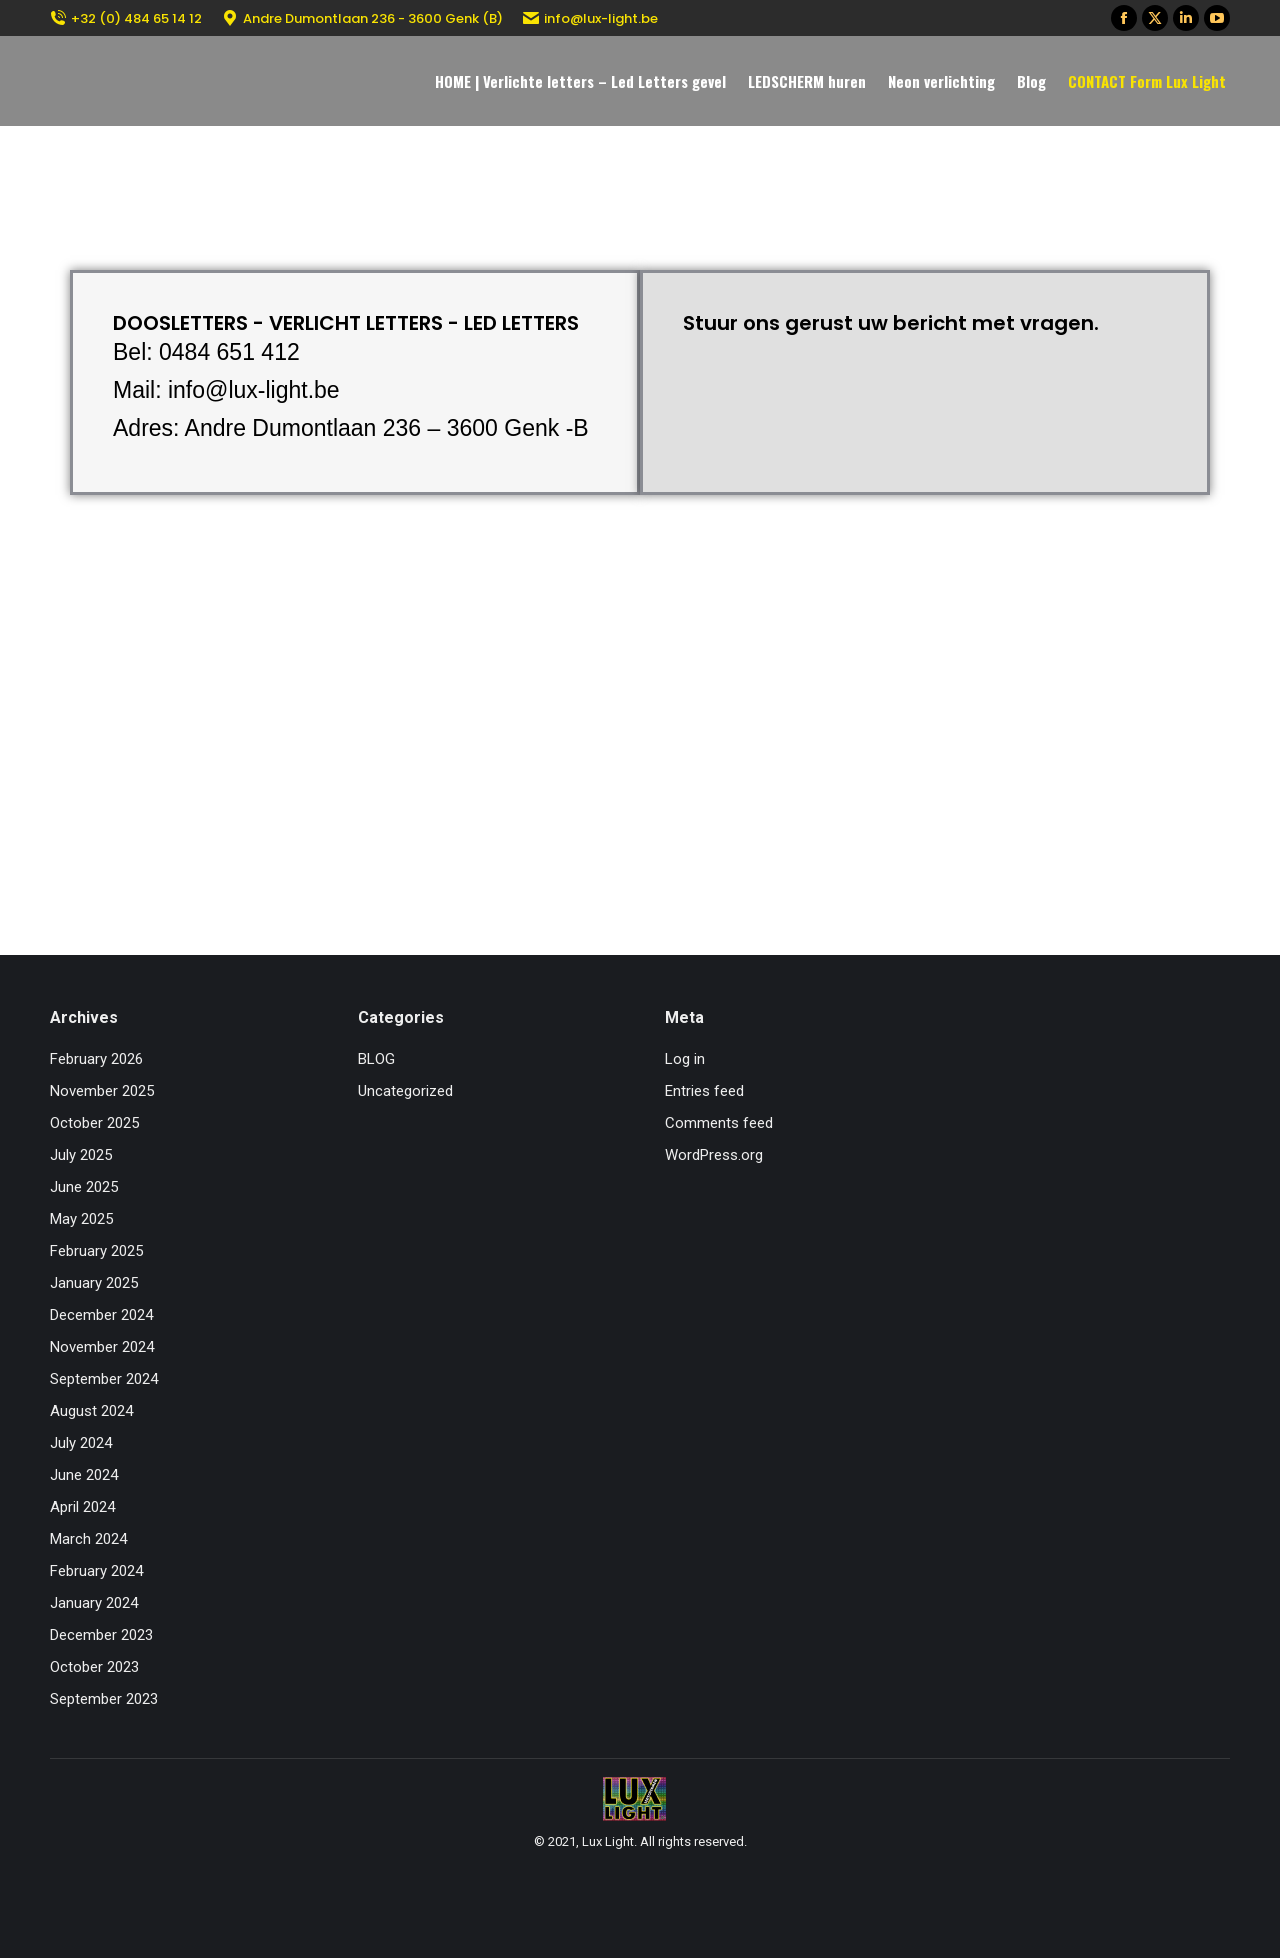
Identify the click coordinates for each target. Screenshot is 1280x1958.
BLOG (376, 1059)
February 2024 (96, 1571)
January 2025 (94, 1283)
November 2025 (102, 1091)
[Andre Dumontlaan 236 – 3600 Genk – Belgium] (640, 655)
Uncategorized (405, 1091)
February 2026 (96, 1059)
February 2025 (96, 1251)
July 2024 (81, 1443)
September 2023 (104, 1699)
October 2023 (94, 1667)
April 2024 (82, 1507)
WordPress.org (714, 1155)
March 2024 (88, 1539)
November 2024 (102, 1347)
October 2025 (94, 1123)
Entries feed (704, 1091)
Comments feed (719, 1123)
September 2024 (104, 1379)
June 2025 (84, 1187)
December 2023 (101, 1635)
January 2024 (94, 1603)
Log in (685, 1059)
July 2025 (81, 1155)
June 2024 (84, 1475)
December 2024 (101, 1315)
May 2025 (81, 1219)
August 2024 (91, 1411)
